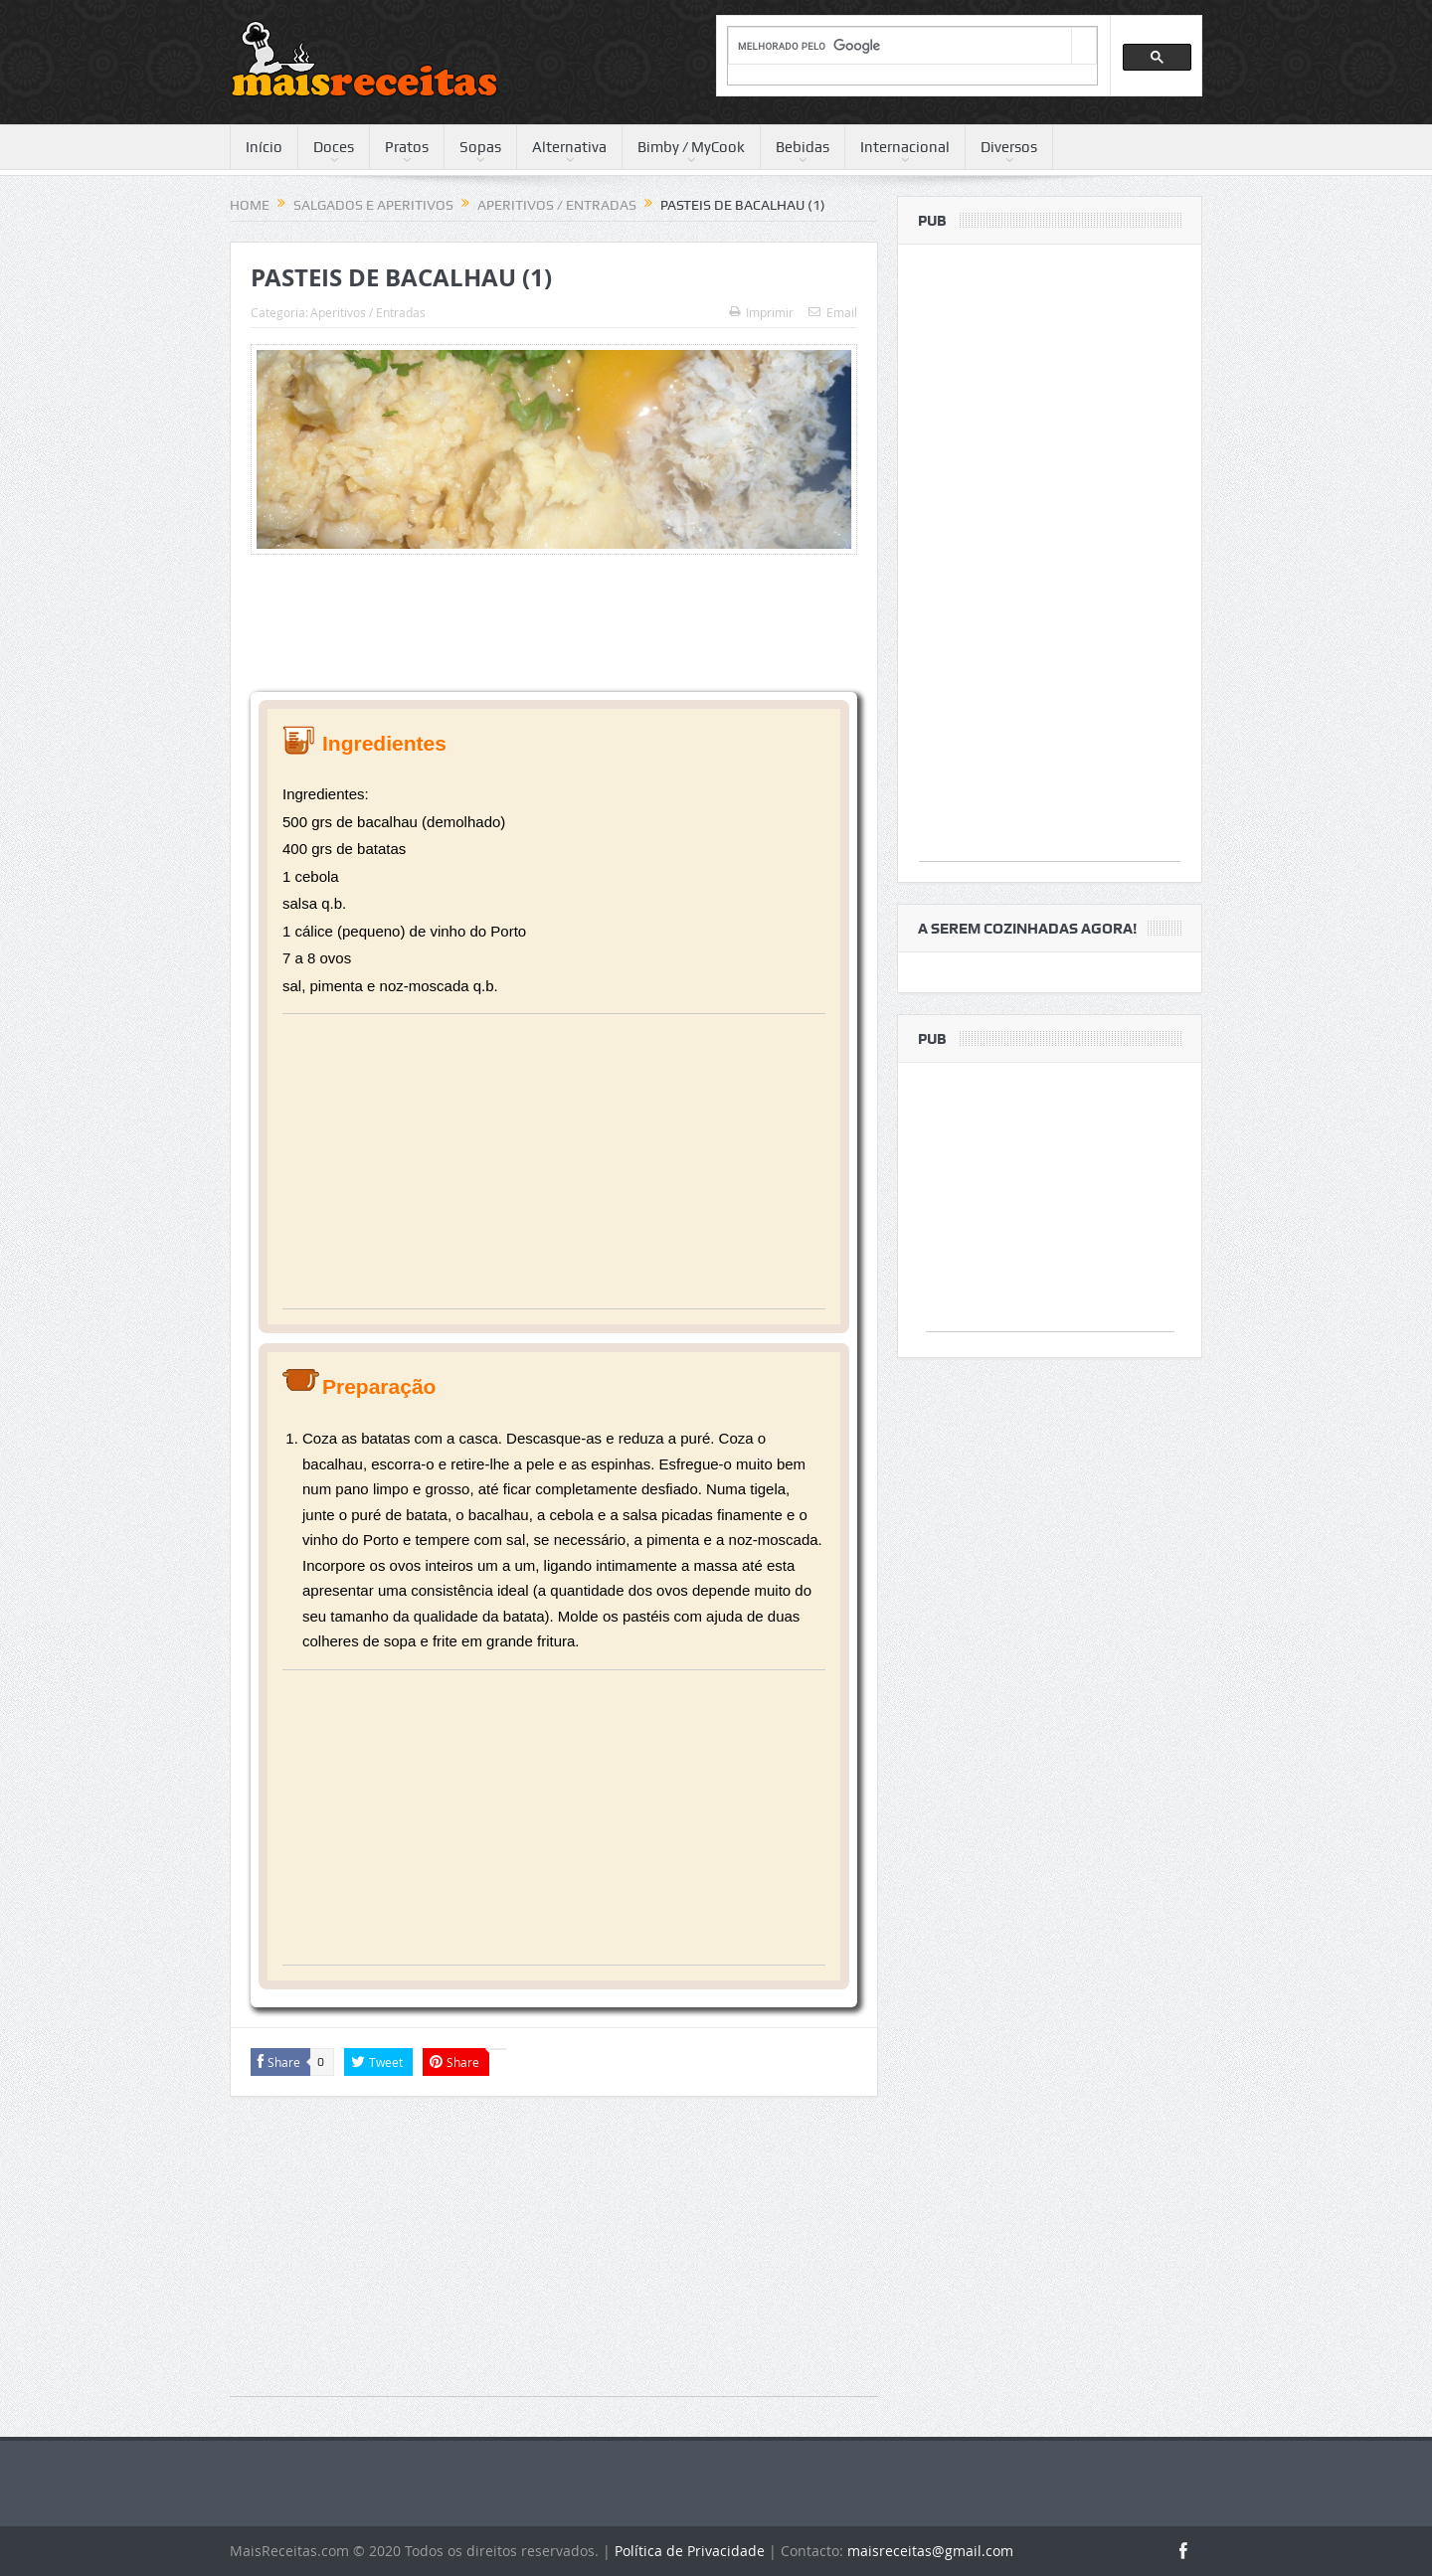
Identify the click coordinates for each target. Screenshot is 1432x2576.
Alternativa (569, 147)
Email (832, 312)
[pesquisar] (900, 46)
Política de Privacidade (690, 2550)
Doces (333, 147)
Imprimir (761, 312)
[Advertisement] (553, 1169)
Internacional (905, 147)
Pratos (407, 147)
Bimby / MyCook (691, 147)
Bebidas (802, 147)
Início (264, 147)
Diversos (1009, 147)
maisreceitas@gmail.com (930, 2550)
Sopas (480, 147)
